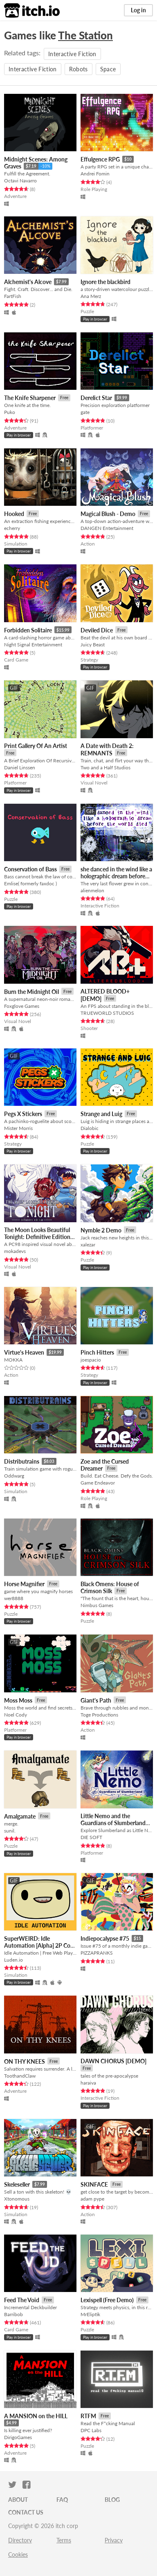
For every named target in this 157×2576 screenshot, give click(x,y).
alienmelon (92, 890)
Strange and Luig (101, 1113)
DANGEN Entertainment (107, 528)
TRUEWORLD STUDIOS (107, 1013)
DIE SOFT (91, 1837)
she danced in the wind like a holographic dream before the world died (116, 876)
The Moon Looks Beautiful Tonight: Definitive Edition (37, 1233)
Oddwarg (14, 1476)
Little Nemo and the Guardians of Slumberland (113, 1819)
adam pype (92, 2199)
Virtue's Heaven (24, 1352)
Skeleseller (17, 2184)
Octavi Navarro (20, 180)
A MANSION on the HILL (35, 2415)
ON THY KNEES (24, 2061)
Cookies (18, 2554)
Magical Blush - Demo (108, 513)
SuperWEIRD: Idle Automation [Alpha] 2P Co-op (38, 1945)
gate (85, 412)
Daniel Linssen (19, 767)
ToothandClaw (20, 2076)
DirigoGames (18, 2437)
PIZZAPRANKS (97, 1953)
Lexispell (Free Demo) (107, 2299)
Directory (20, 2540)
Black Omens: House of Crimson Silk (110, 1587)
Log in (138, 10)
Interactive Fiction (72, 53)
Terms (63, 2540)
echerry (12, 528)
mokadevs (15, 1251)
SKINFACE (94, 2184)
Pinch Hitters (97, 1352)
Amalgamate (20, 1816)
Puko (9, 412)
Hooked (14, 513)
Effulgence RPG (100, 159)
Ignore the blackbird (105, 281)
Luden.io (13, 1960)
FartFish (12, 296)
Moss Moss (18, 1700)
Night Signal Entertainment (33, 644)
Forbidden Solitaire (28, 630)
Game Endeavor (98, 1483)
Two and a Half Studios (105, 767)
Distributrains (21, 1461)
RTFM (88, 2415)
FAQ (62, 2499)
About (18, 2499)
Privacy (114, 2540)
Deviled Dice (97, 630)
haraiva (88, 2083)
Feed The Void (21, 2299)
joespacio (91, 1360)
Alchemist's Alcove (28, 281)
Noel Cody (15, 1715)
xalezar (88, 1244)
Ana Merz (91, 296)
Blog (112, 2499)
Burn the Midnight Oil (31, 991)
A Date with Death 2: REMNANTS (107, 749)
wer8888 (13, 1598)
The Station (85, 35)
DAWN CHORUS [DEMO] (113, 2061)
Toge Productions (99, 1715)
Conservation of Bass (30, 869)
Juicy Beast (93, 644)
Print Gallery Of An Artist (35, 745)
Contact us (25, 2512)
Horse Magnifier (24, 1583)
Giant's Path (96, 1700)
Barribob (13, 2314)
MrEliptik (90, 2314)
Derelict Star (96, 397)
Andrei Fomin (95, 174)
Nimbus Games (97, 1605)
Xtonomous (16, 2199)
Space (108, 69)
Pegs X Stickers (23, 1113)
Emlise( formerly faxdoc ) (30, 883)
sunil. (10, 1831)
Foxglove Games (21, 1006)
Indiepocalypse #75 (105, 1938)
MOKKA (13, 1360)
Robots (78, 69)
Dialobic (90, 1128)
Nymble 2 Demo (101, 1230)
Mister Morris (18, 1128)
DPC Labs (91, 2430)
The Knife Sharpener (30, 397)
